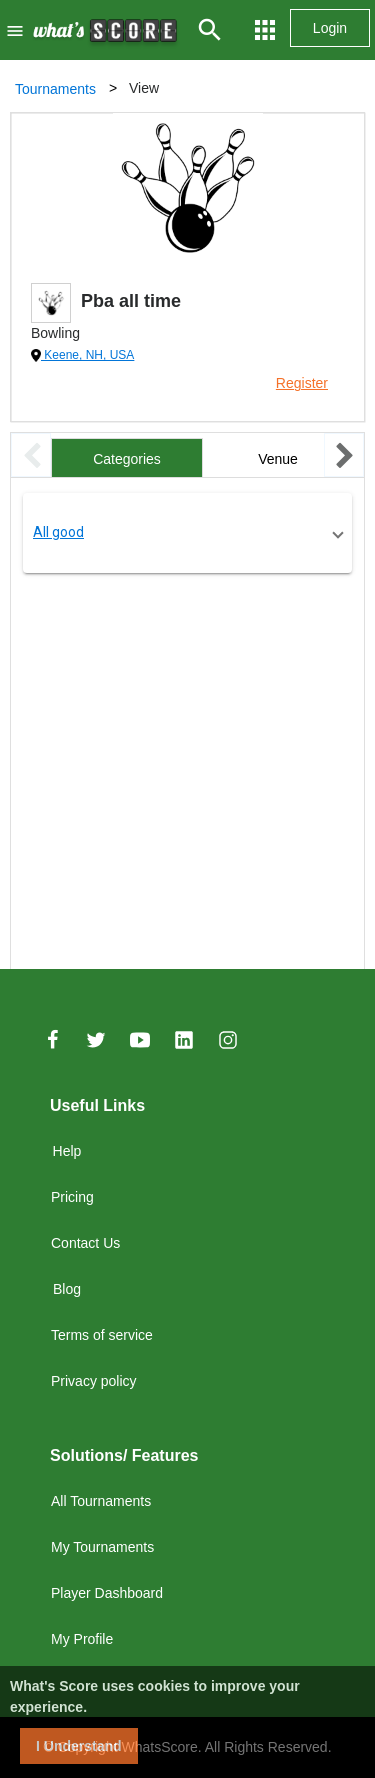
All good (58, 532)
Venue (278, 459)
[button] (187, 533)
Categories (127, 459)
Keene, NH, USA (87, 355)
